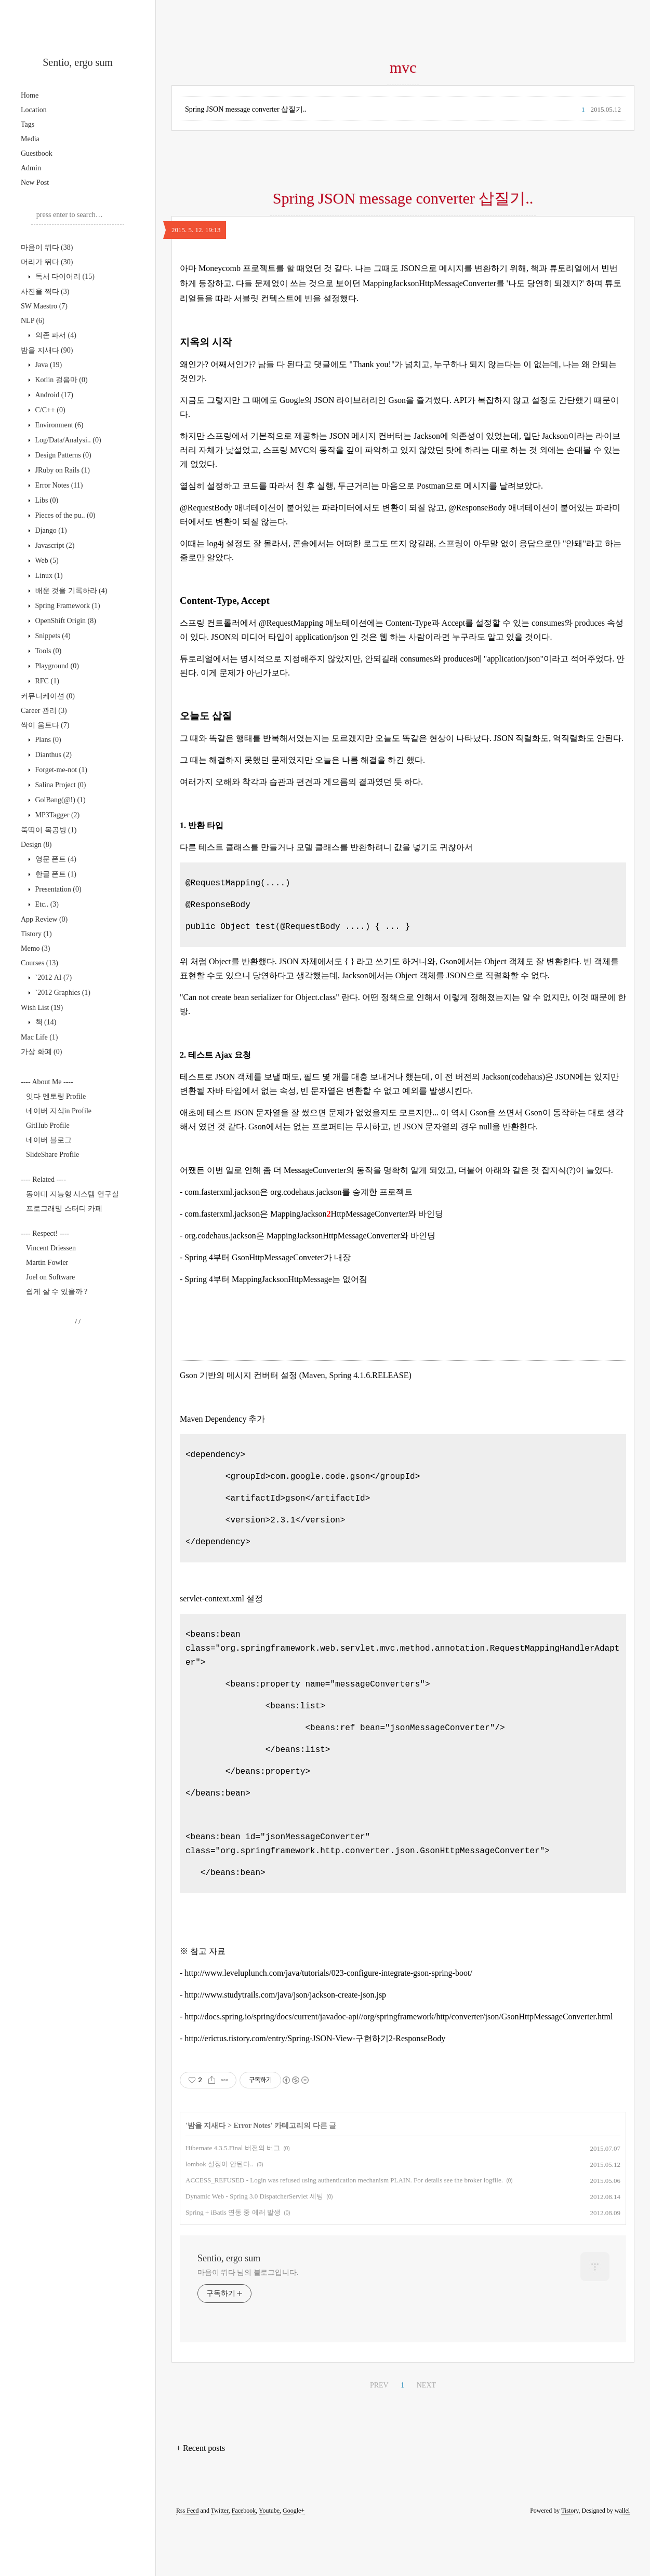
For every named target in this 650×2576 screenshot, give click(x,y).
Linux (48, 575)
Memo (35, 948)
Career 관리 (44, 710)
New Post (35, 182)
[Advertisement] (403, 266)
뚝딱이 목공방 (48, 830)
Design (36, 844)
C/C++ (49, 410)
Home (29, 95)
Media (30, 139)
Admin (31, 168)
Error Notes (58, 485)
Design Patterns (62, 455)
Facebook (244, 2562)
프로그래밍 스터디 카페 (64, 1208)
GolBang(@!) (59, 800)
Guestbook (36, 153)
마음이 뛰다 (47, 247)
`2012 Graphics (61, 992)
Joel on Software (50, 1277)
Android (53, 395)
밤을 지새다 (47, 350)
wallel (622, 2562)
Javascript (53, 545)
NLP (33, 321)
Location (34, 110)
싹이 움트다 (45, 725)
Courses (39, 963)
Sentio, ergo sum (78, 62)
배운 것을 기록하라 (70, 591)
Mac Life (39, 1037)
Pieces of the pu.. (64, 515)
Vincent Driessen (51, 1248)
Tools (47, 651)
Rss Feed (187, 2562)
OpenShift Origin (64, 621)
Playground (56, 666)
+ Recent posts (200, 2499)
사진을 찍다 (45, 291)
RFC (46, 681)
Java (47, 365)
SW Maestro (44, 306)
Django (50, 530)
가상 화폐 (41, 1052)
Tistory (36, 934)
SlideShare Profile (52, 1154)
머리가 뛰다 (47, 262)
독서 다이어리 (64, 276)
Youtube (269, 2562)
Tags (27, 124)
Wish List (42, 1007)
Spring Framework (66, 606)
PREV (379, 2436)
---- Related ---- (43, 1179)
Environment (58, 425)
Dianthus (52, 755)
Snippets (52, 636)
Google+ (293, 2562)
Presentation (57, 889)
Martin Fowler (47, 1262)
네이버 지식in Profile (58, 1111)
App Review (44, 919)
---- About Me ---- (47, 1082)
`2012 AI (52, 977)
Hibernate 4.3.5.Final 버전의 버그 (232, 2199)
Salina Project (59, 785)
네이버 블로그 (49, 1140)
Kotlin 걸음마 (60, 380)
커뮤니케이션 (48, 696)
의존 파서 (54, 335)
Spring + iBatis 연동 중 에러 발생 (233, 2264)
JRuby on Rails (61, 470)
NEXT (426, 2436)
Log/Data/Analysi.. (67, 440)
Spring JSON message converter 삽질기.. (246, 109)
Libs (45, 500)
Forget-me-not (60, 770)
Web (46, 560)
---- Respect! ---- (45, 1233)
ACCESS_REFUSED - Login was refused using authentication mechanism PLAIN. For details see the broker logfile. (344, 2231)
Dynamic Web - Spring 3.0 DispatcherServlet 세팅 (254, 2247)
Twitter (220, 2562)
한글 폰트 (54, 874)
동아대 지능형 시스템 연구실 (72, 1194)
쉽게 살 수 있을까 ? (56, 1292)
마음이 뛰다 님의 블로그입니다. (247, 2324)
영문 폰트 (54, 859)
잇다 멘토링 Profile (56, 1096)
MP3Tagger (56, 815)
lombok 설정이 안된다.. (219, 2215)
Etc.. (46, 904)
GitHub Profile (48, 1125)
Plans (47, 740)
